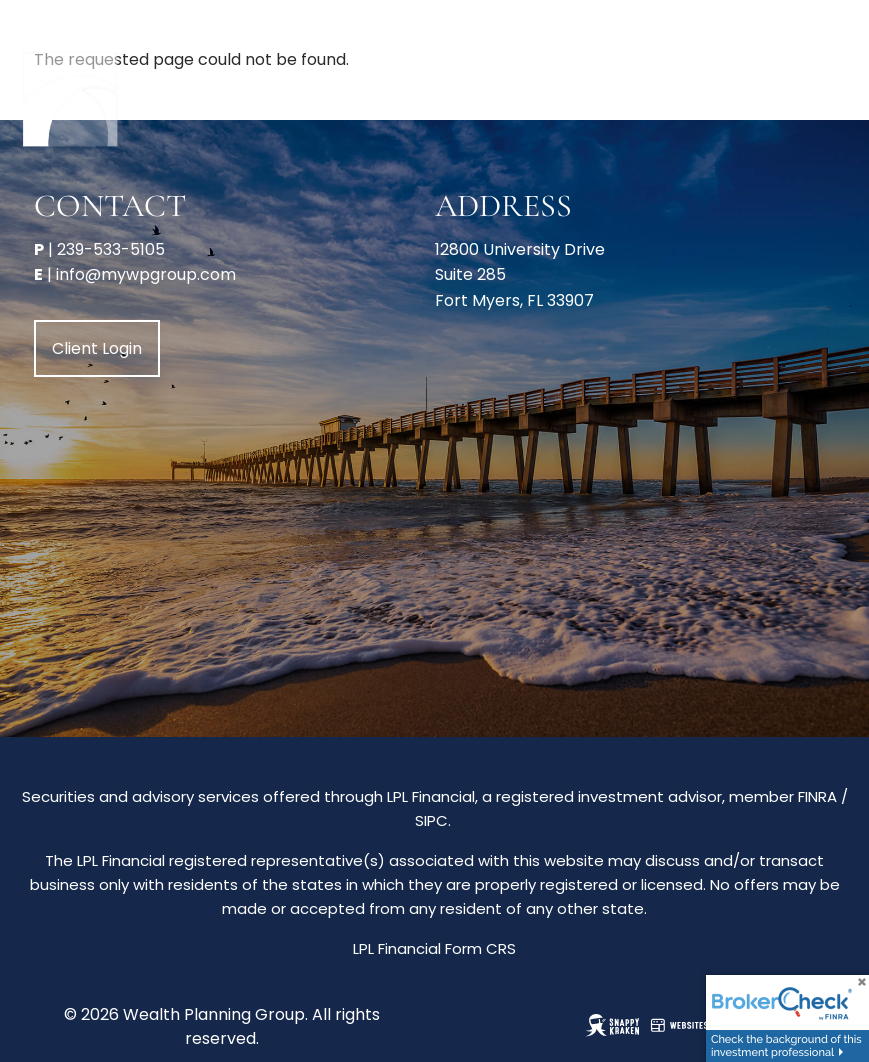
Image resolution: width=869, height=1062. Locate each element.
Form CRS (480, 948)
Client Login (97, 348)
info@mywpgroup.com (146, 274)
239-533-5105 (111, 249)
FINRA (817, 796)
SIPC (431, 820)
